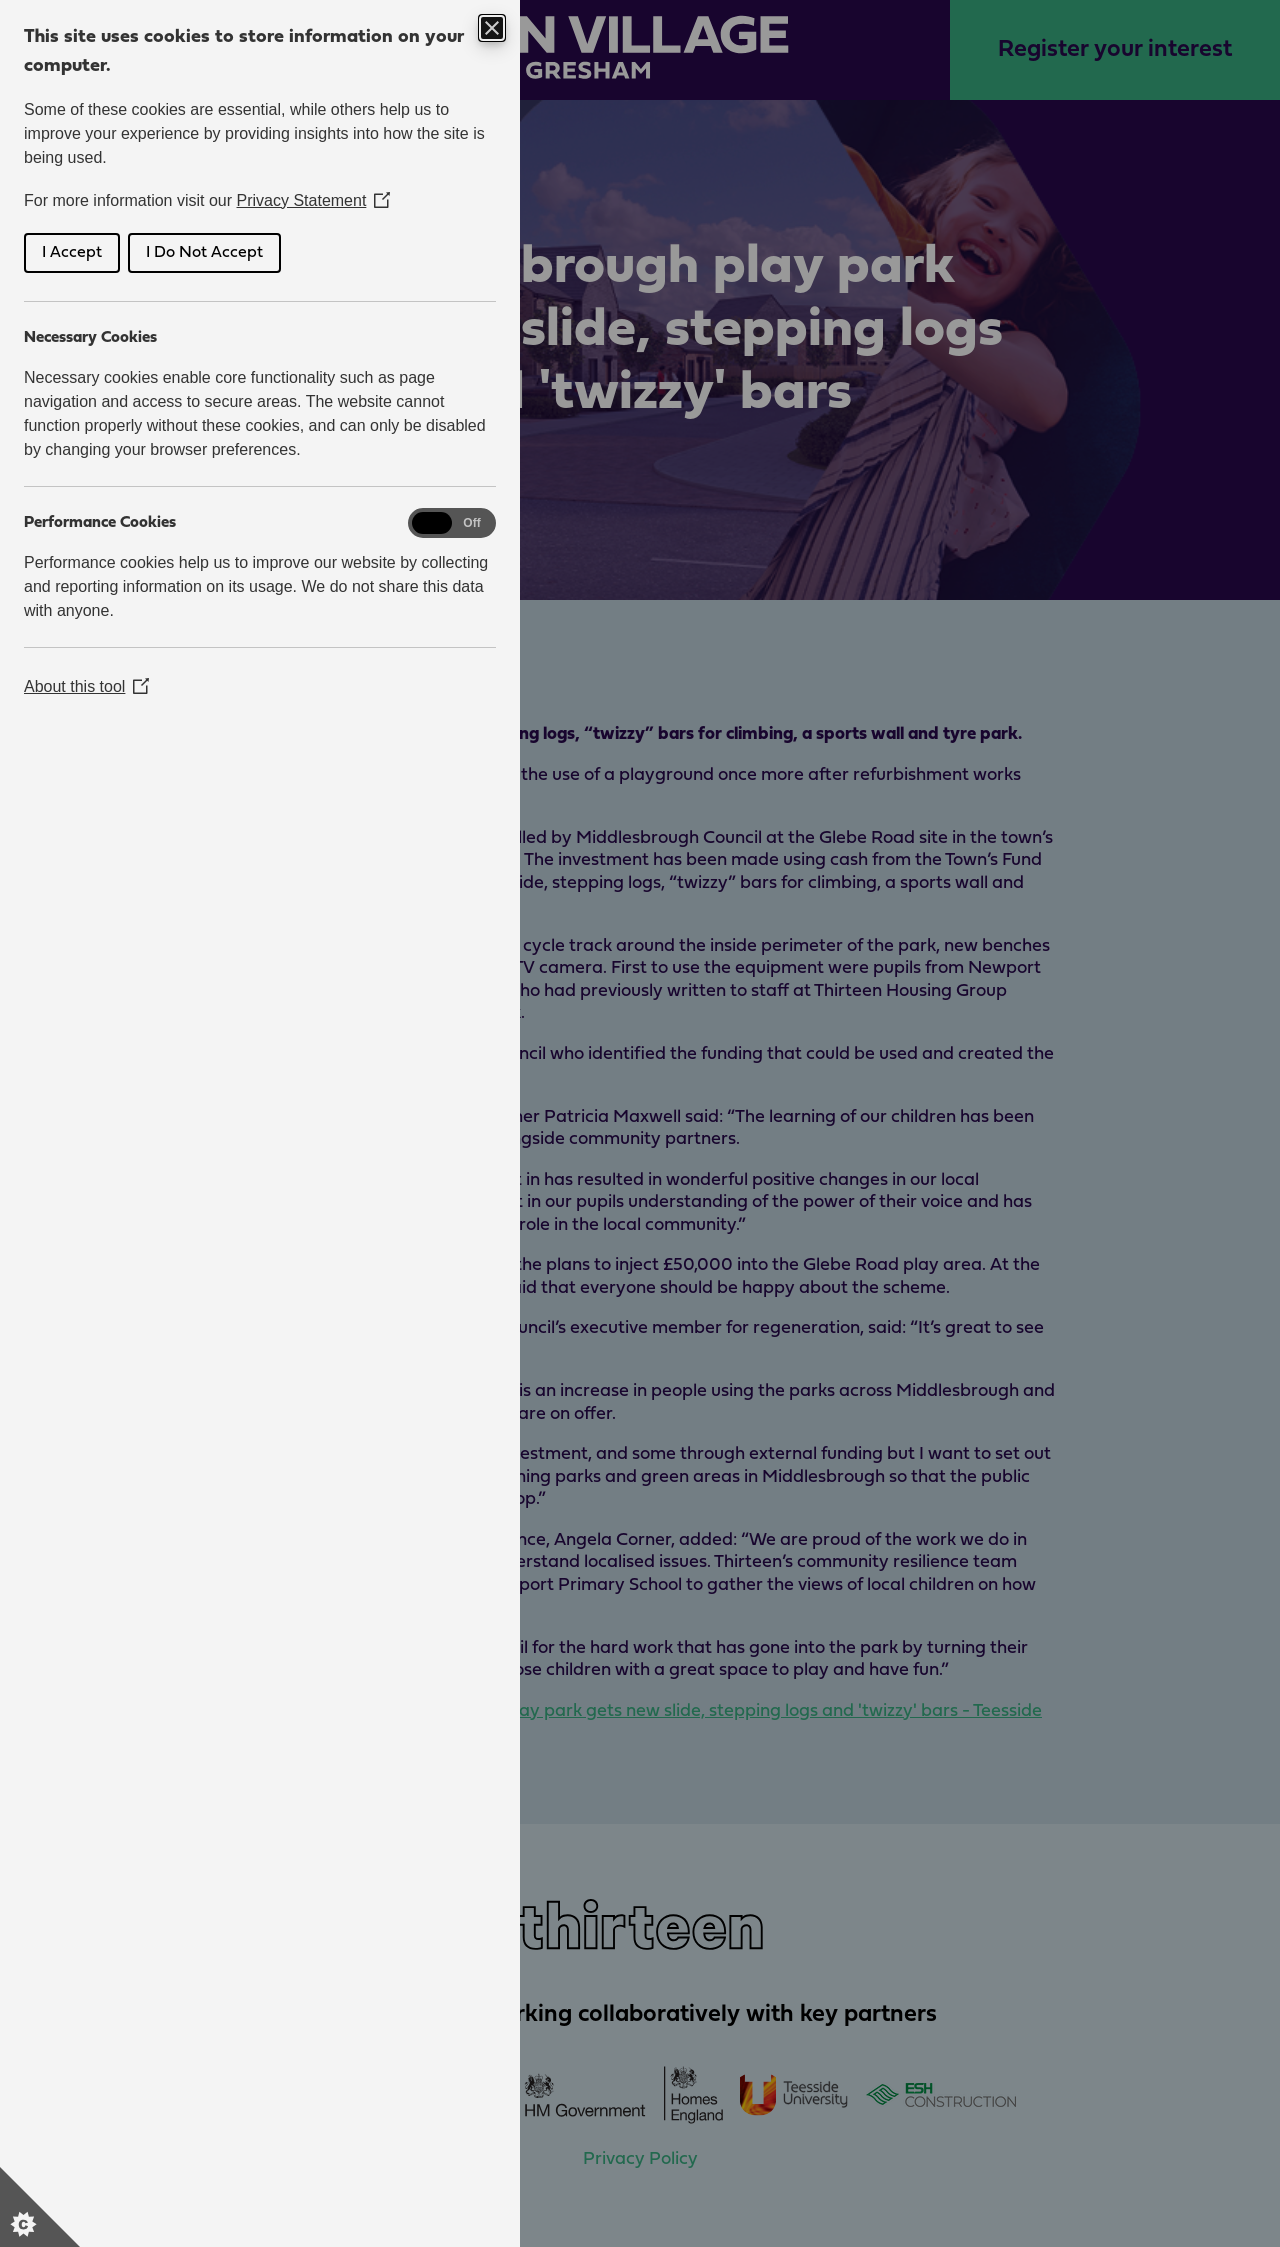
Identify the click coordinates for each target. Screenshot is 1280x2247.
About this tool (86, 686)
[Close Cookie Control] (492, 28)
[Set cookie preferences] (40, 2207)
